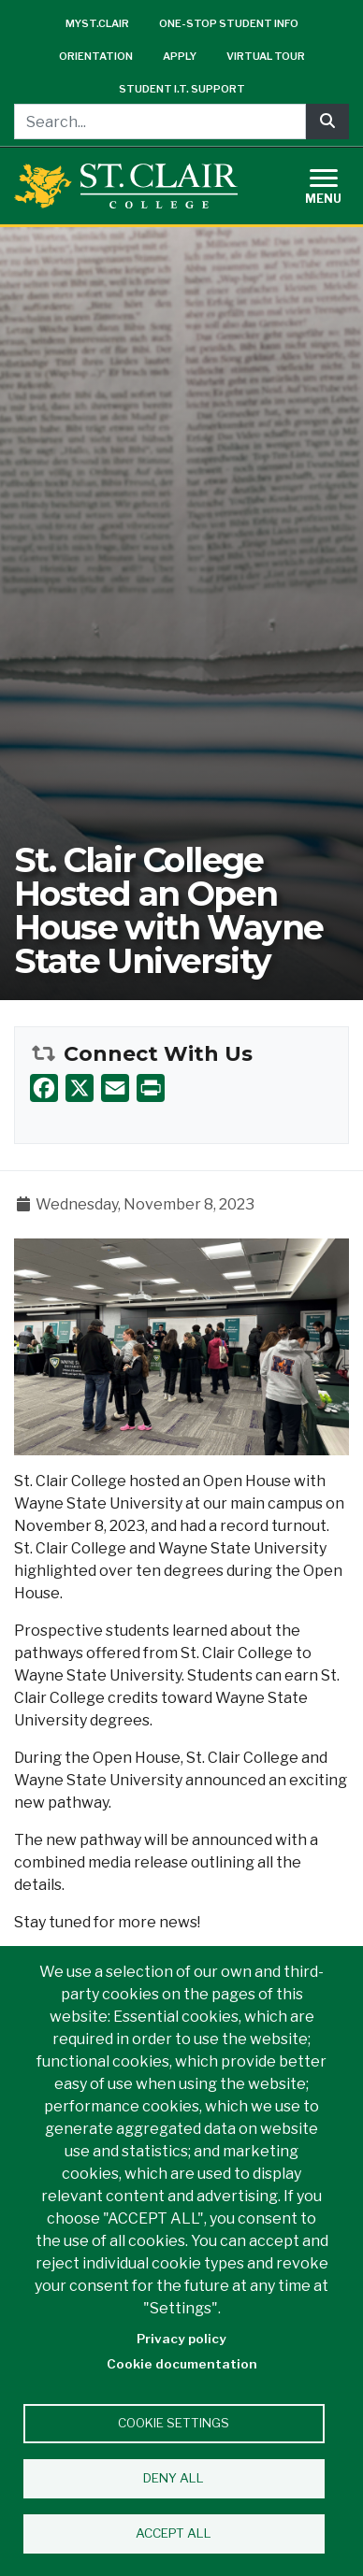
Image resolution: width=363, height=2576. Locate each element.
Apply (179, 56)
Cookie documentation (182, 2363)
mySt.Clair (97, 23)
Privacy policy (181, 2338)
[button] (181, 1345)
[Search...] (160, 121)
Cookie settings (173, 2422)
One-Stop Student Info (228, 23)
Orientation (96, 56)
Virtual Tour (265, 56)
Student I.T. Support (182, 88)
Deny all (173, 2477)
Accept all (173, 2533)
